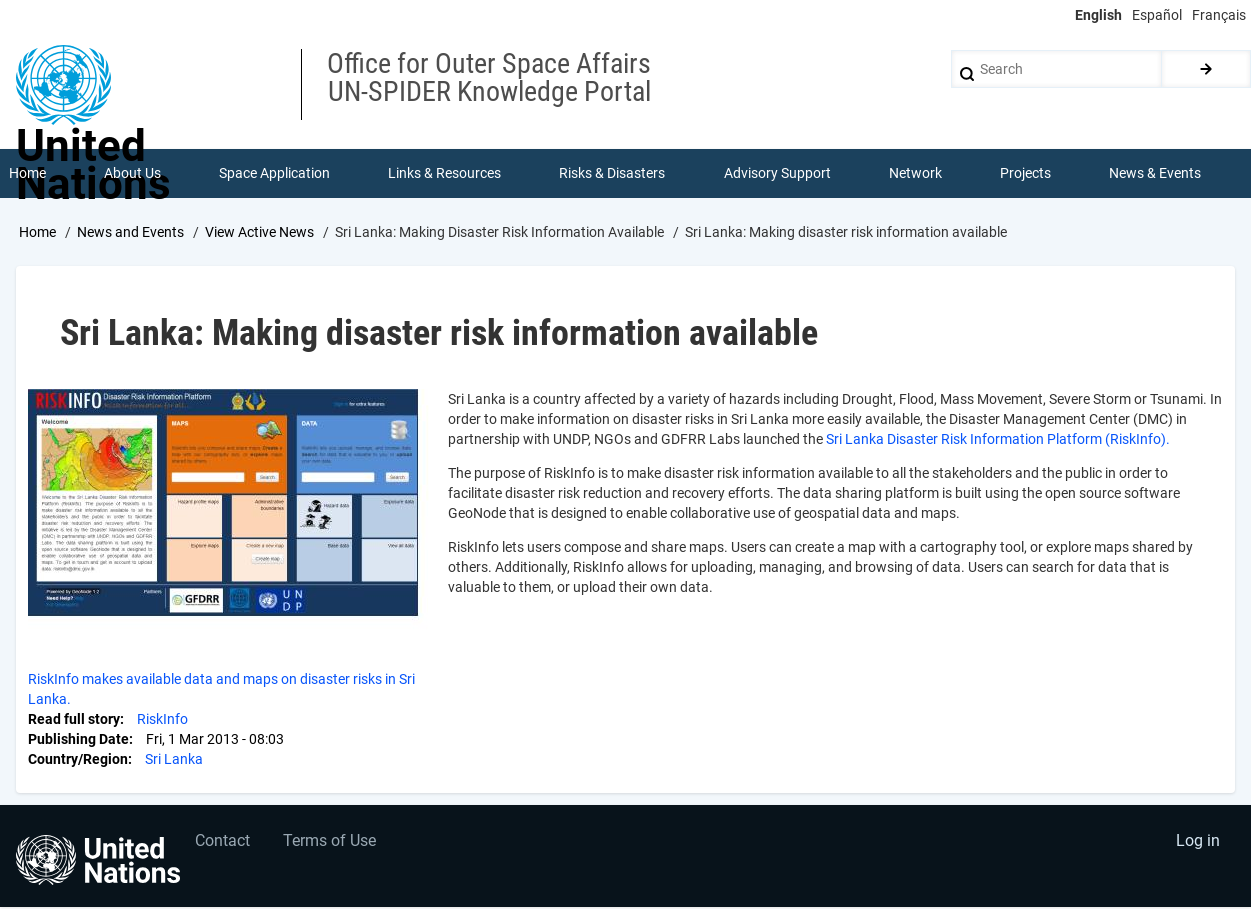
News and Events (130, 233)
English (1098, 15)
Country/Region (78, 760)
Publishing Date (78, 740)
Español (1157, 15)
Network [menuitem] (915, 174)
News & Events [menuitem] (1156, 174)
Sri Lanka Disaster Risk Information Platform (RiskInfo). (998, 440)
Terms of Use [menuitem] (332, 844)
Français (1219, 15)
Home (37, 233)
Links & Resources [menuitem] (445, 174)
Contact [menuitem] (223, 844)
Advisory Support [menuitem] (777, 174)
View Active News (259, 233)
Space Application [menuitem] (274, 174)
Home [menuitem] (27, 174)
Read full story (74, 720)
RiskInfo (162, 720)
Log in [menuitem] (1197, 844)
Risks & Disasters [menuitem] (613, 174)
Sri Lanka (174, 760)
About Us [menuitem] (132, 174)
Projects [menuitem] (1026, 174)
